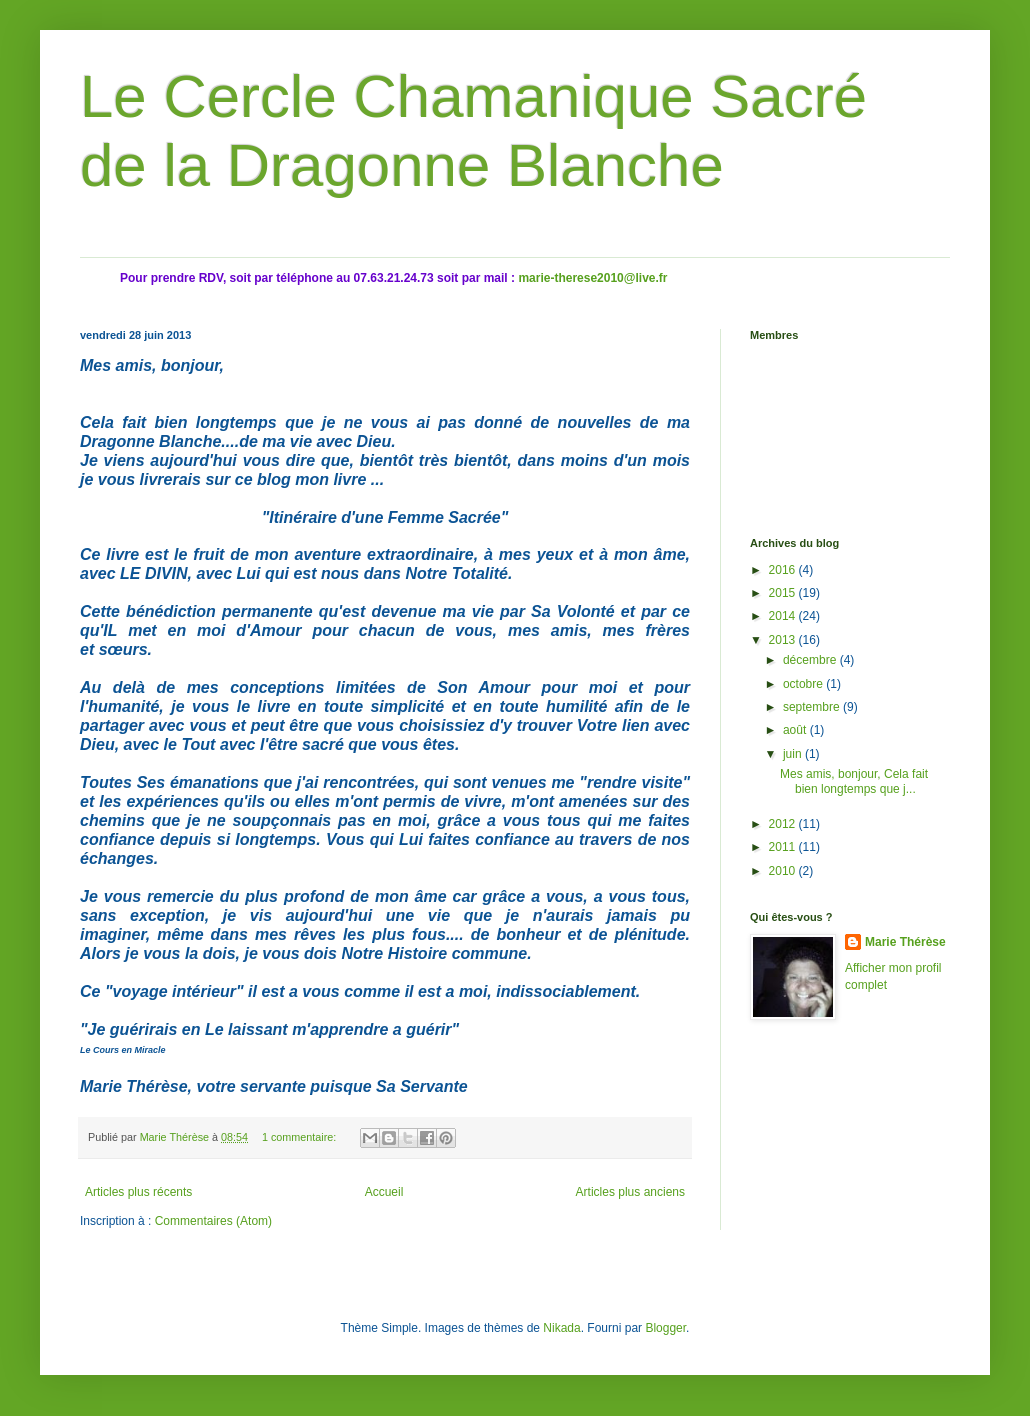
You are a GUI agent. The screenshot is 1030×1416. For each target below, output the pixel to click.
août (796, 730)
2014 (784, 616)
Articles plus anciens (630, 1192)
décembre (811, 660)
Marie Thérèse (905, 942)
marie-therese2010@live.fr (592, 278)
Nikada (561, 1328)
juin (794, 754)
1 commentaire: (300, 1137)
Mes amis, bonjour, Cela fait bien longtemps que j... (854, 781)
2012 (784, 824)
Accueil (384, 1192)
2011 (784, 847)
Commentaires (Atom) (213, 1221)
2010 (784, 871)
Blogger (665, 1328)
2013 (784, 640)
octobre (804, 684)
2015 (784, 593)
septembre (813, 707)
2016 (784, 570)
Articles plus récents (138, 1192)
